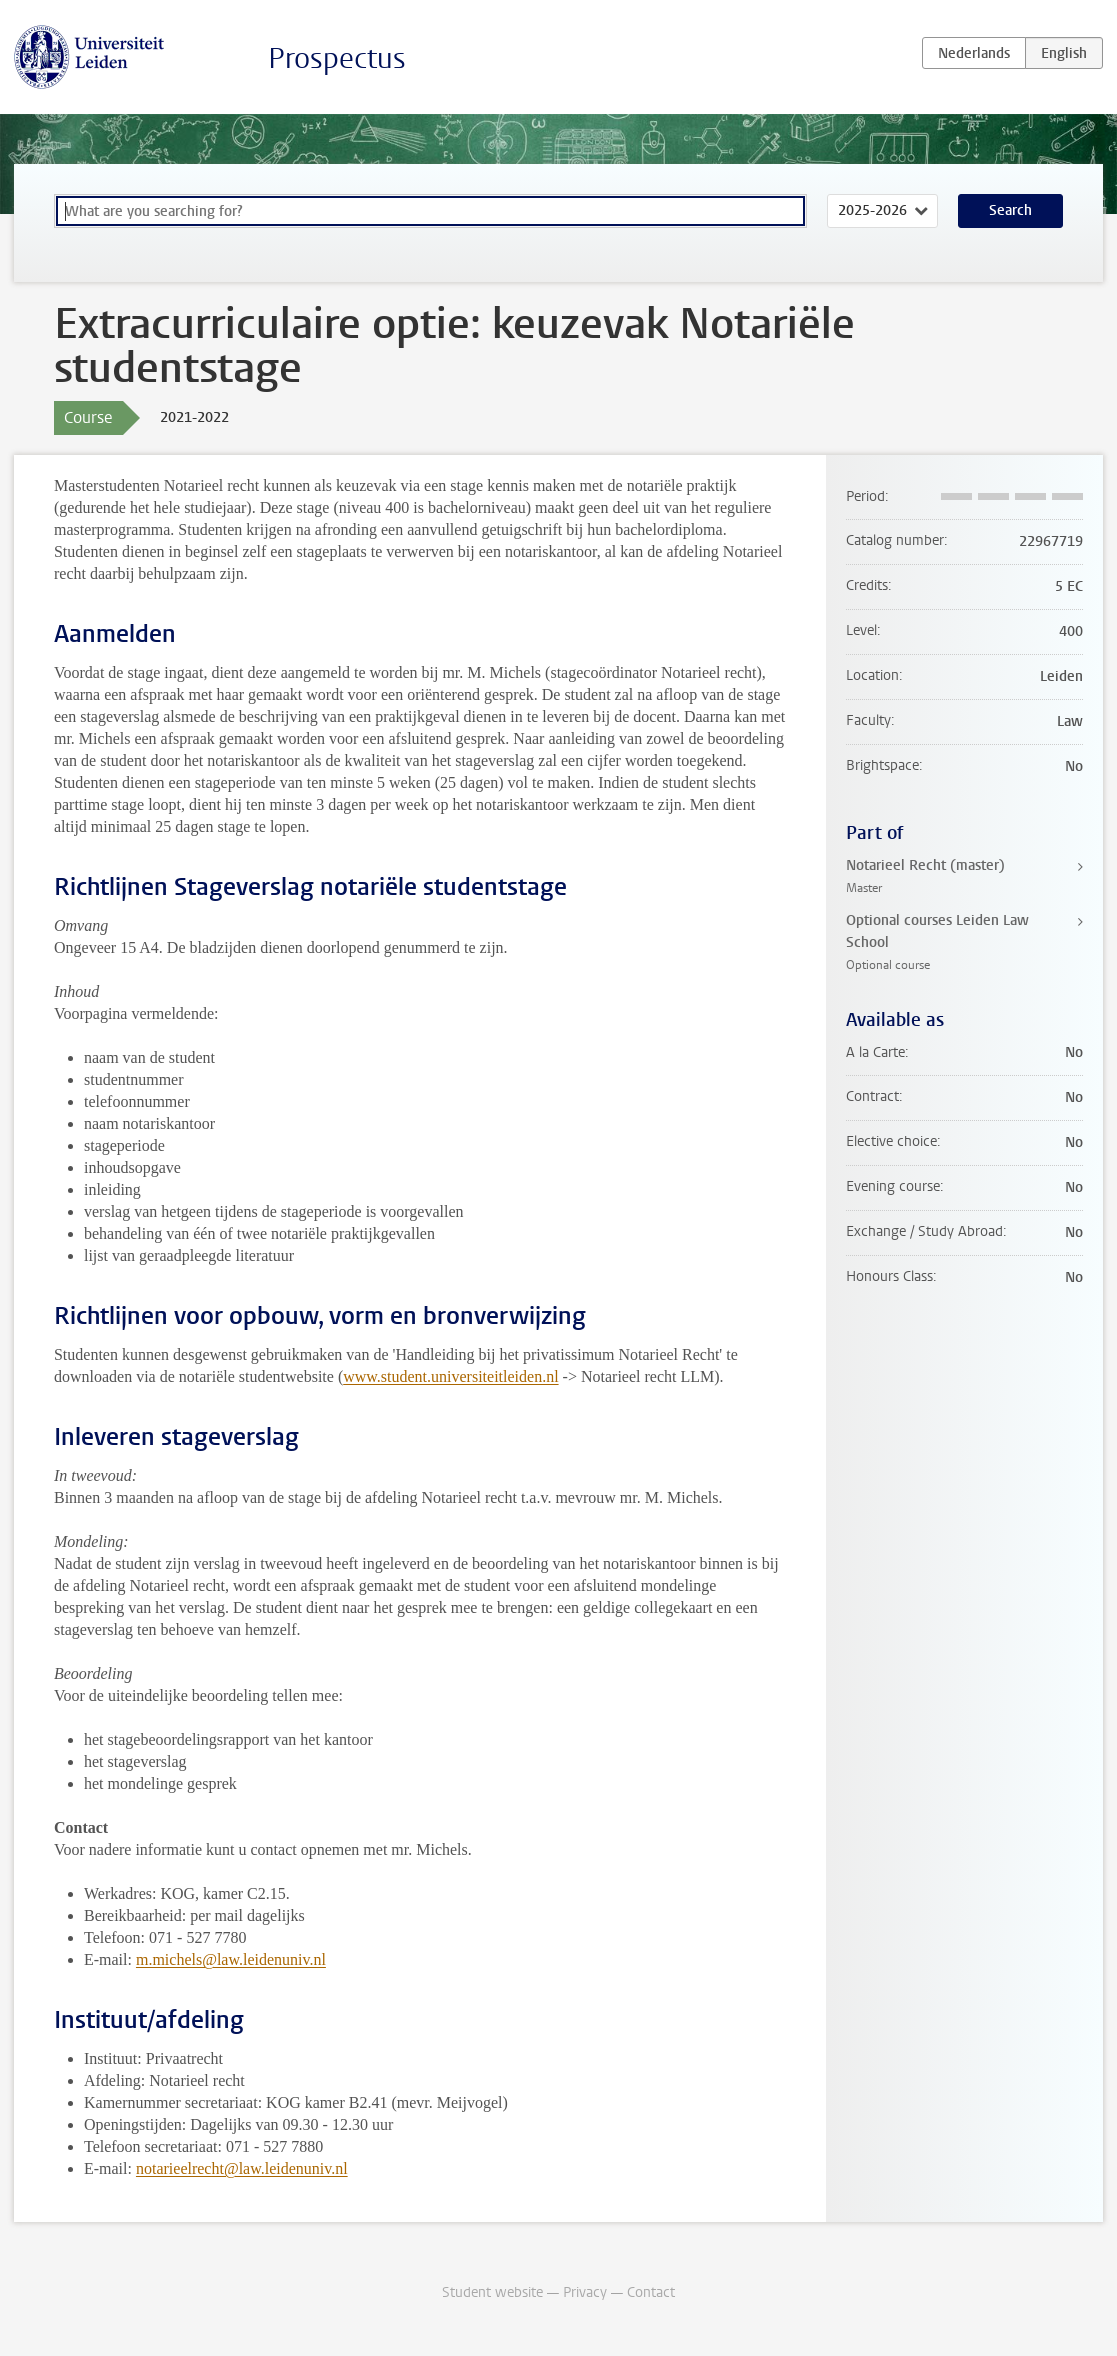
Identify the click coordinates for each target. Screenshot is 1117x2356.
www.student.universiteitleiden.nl (450, 1376)
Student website (492, 2292)
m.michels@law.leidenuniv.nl (231, 1959)
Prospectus (337, 58)
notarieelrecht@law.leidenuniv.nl (242, 2168)
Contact (651, 2292)
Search (1010, 210)
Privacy (585, 2292)
